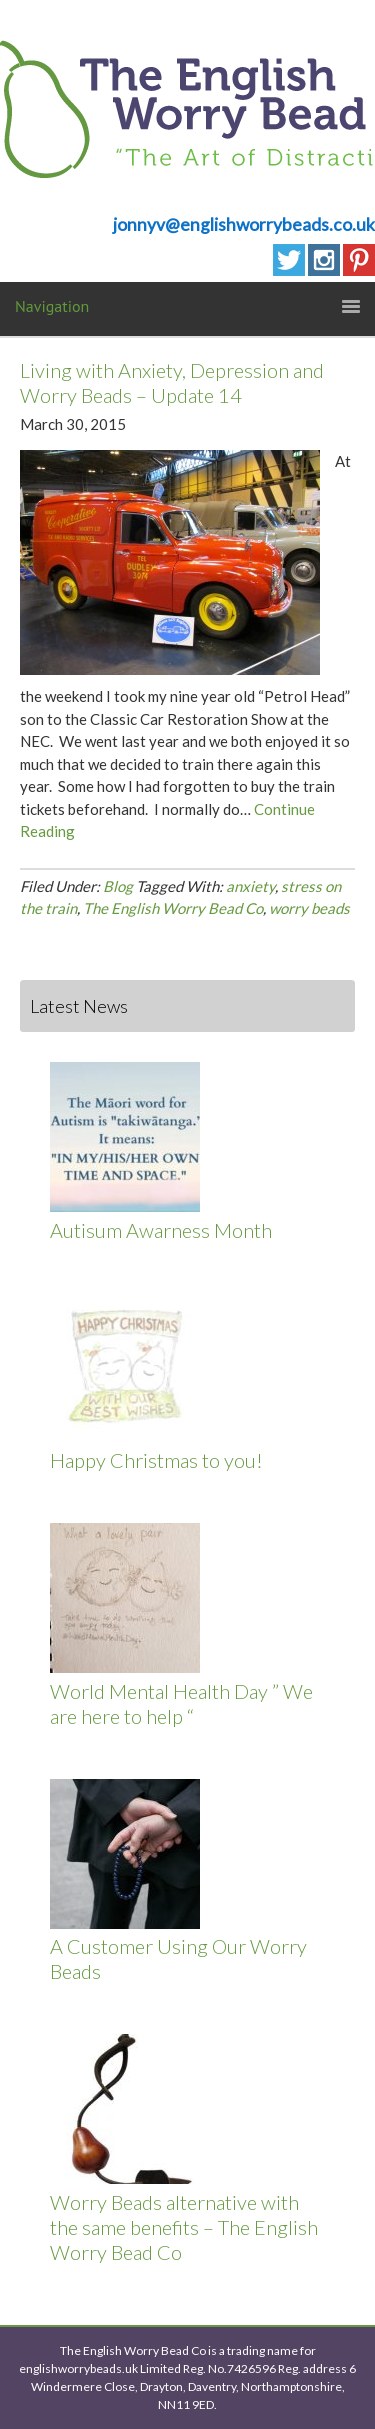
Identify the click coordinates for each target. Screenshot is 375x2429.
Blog (118, 886)
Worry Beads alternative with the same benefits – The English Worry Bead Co (184, 2227)
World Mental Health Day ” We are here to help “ (181, 1703)
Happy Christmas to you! (156, 1460)
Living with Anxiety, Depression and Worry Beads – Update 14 (172, 382)
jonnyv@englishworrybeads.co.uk (244, 224)
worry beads (309, 908)
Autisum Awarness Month (161, 1230)
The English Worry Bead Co (173, 908)
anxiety (250, 886)
